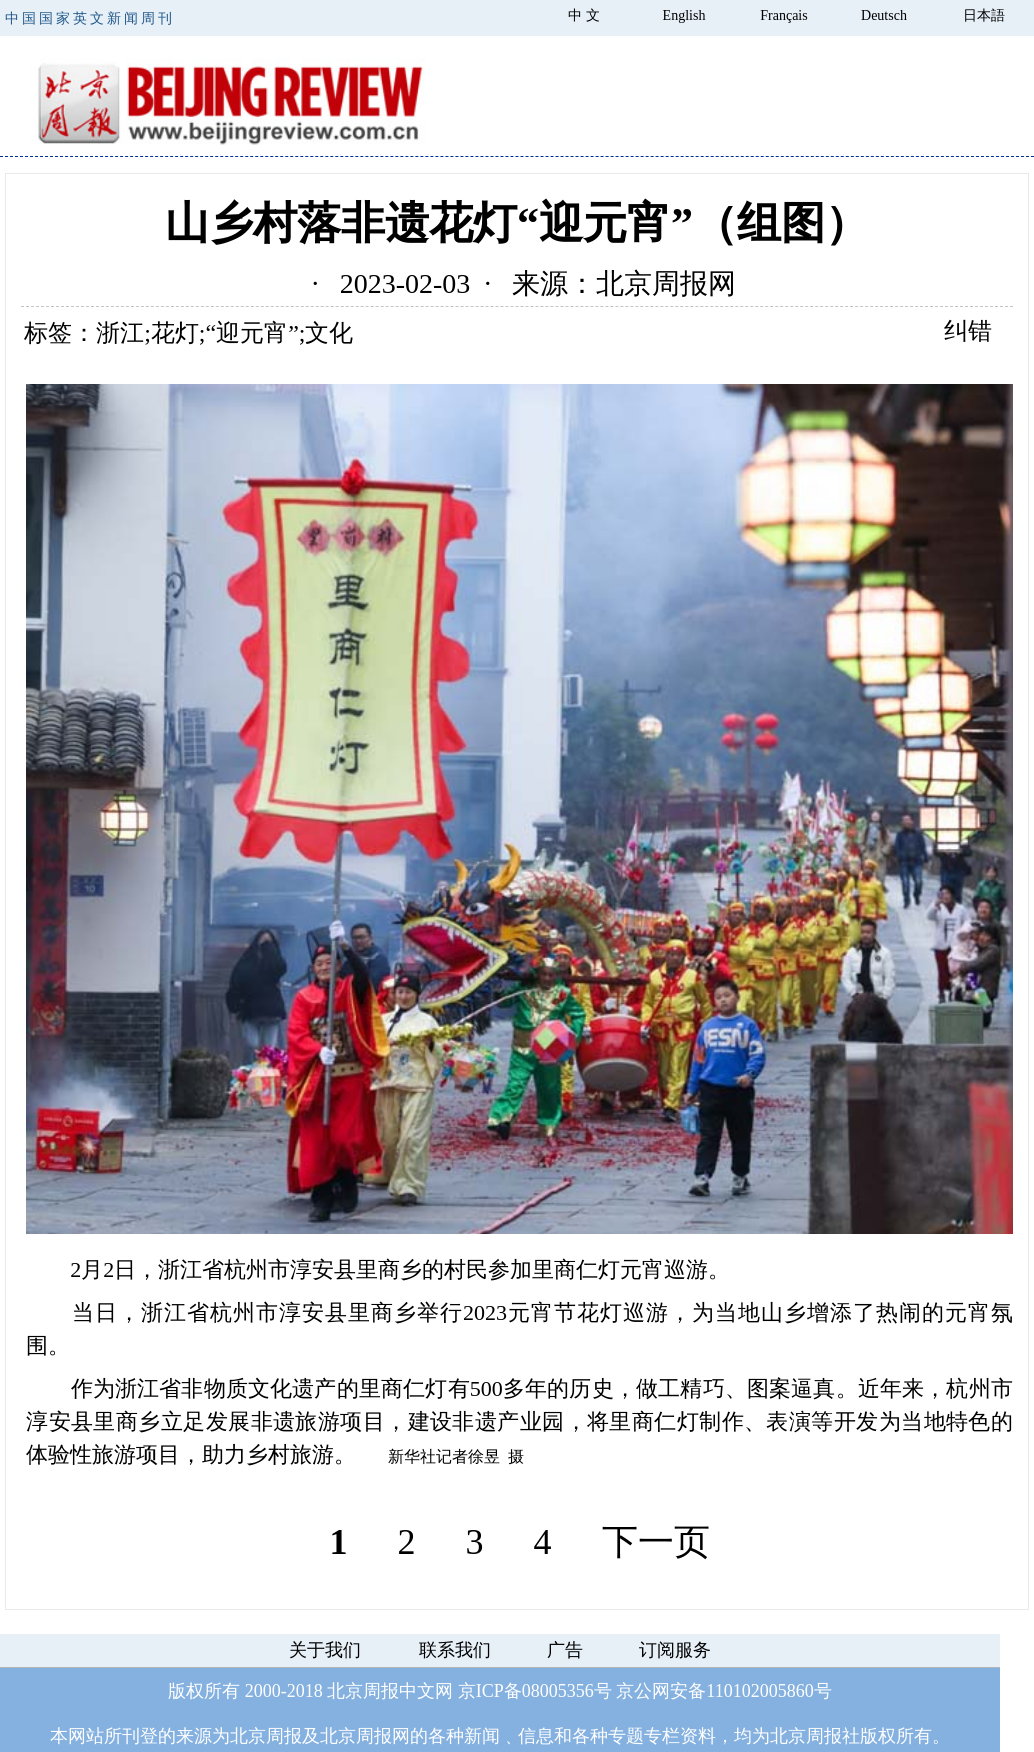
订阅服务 (675, 1650)
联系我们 (455, 1650)
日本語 (984, 15)
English (684, 15)
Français (783, 15)
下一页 (656, 1542)
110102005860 (759, 1691)
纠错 (968, 331)
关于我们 (325, 1650)
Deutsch (884, 15)
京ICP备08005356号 (535, 1691)
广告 (565, 1650)
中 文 (584, 15)
